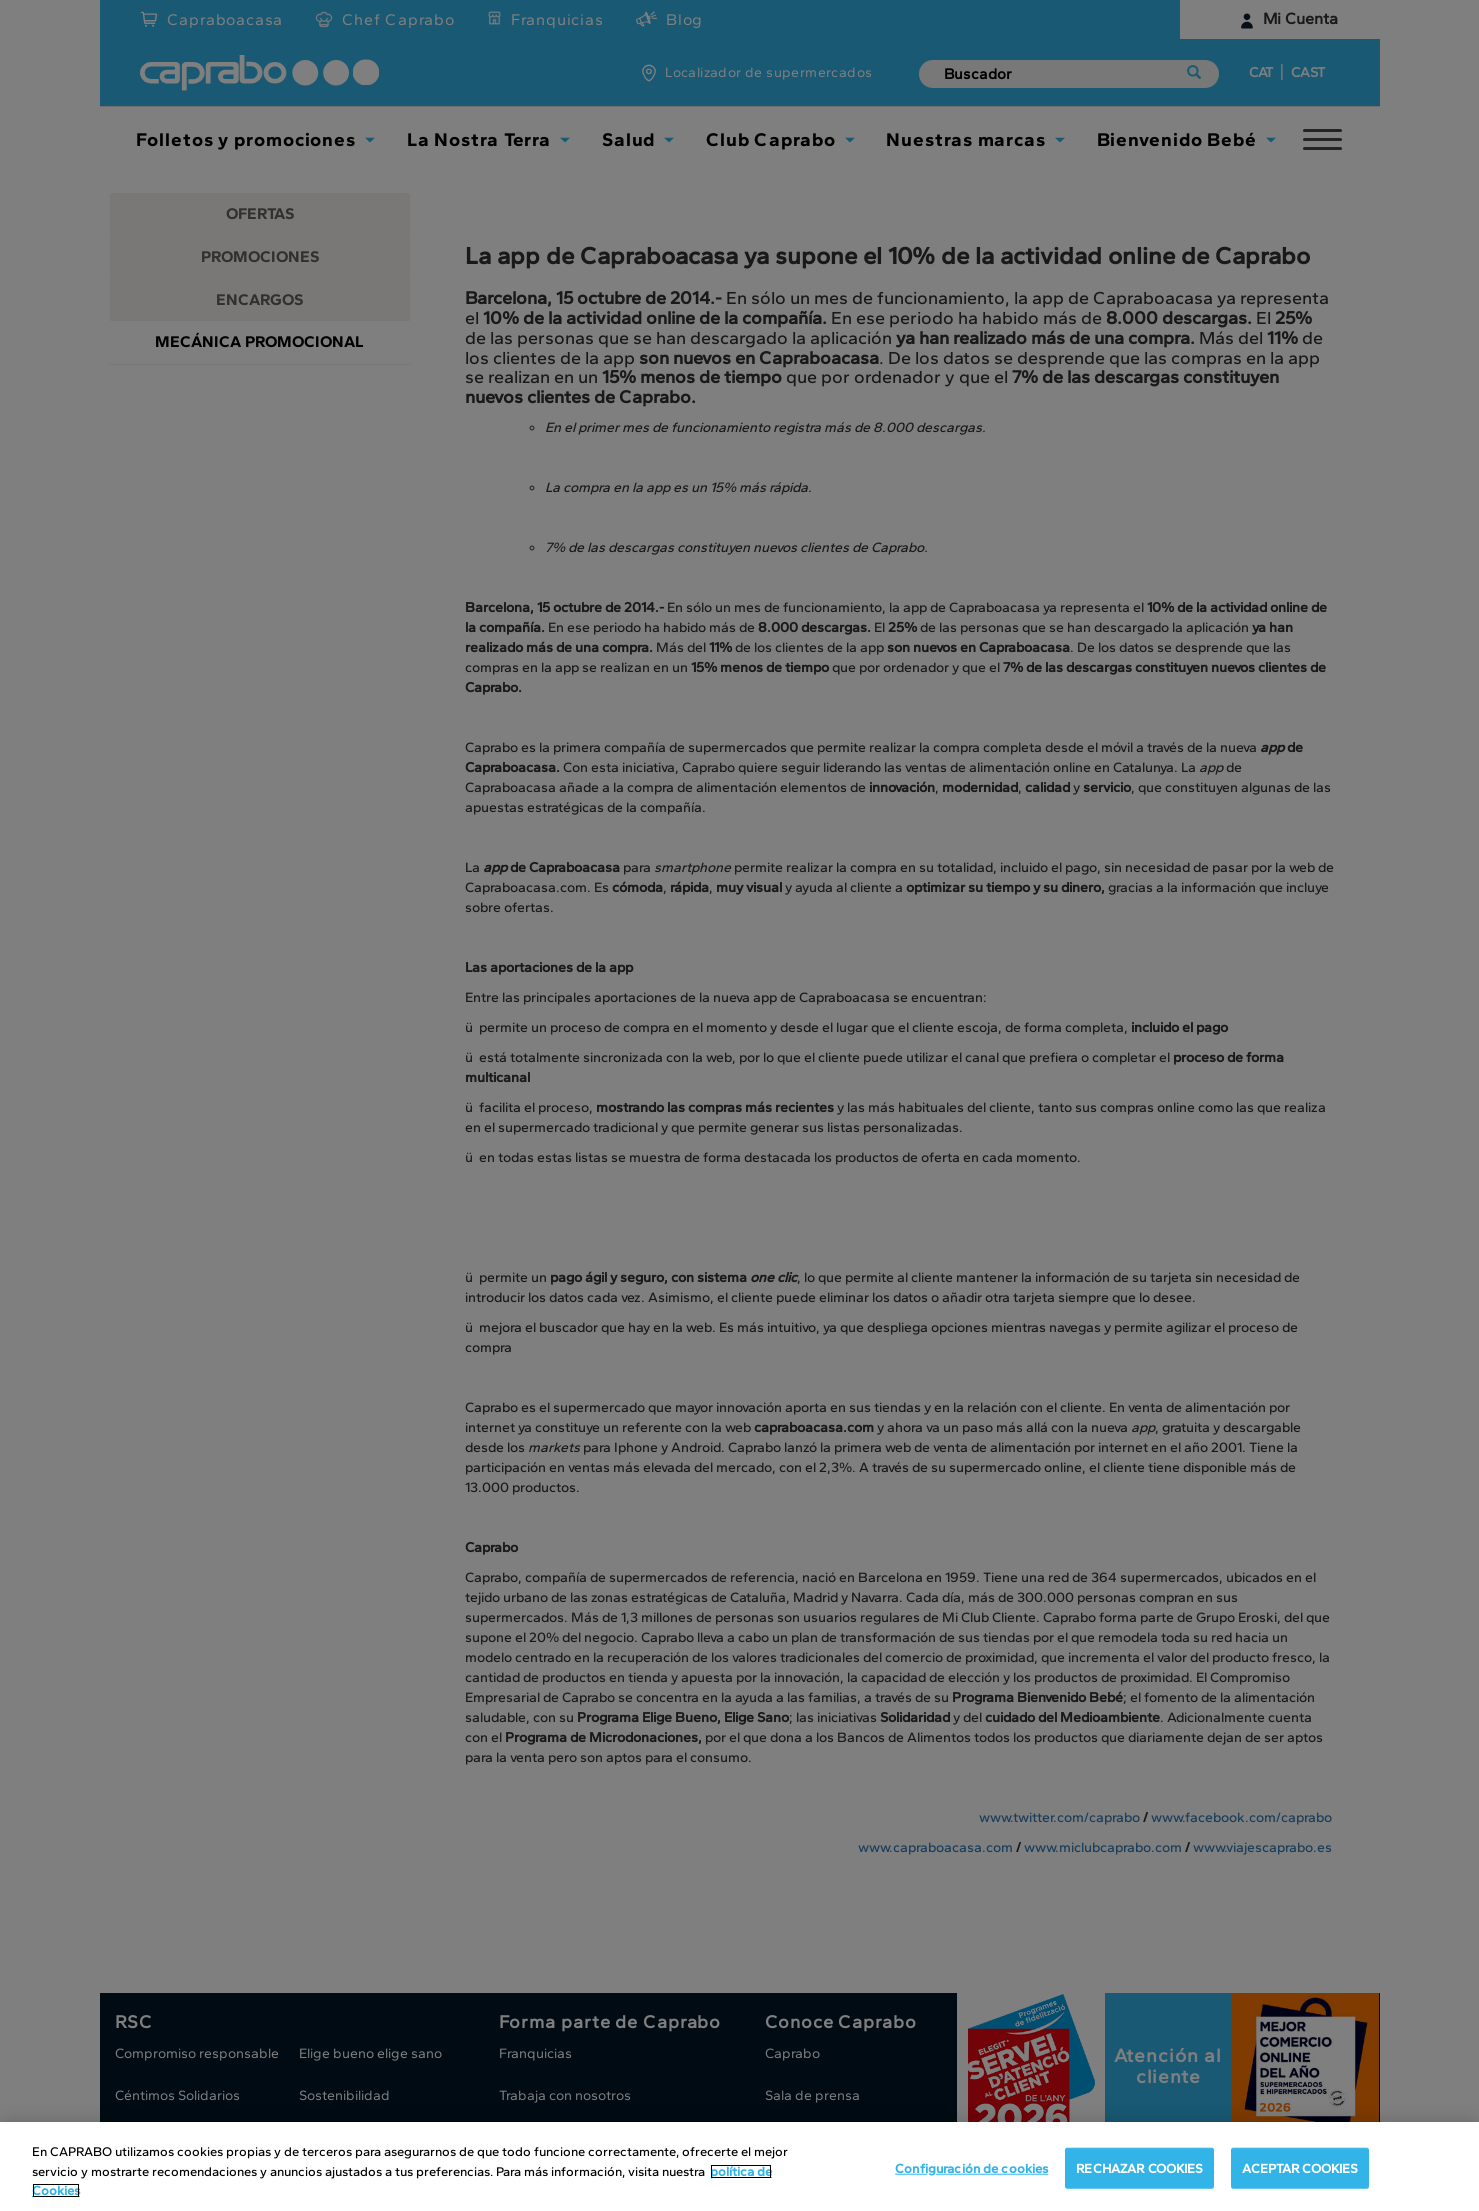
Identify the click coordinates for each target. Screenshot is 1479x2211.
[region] (739, 2166)
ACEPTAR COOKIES (1300, 2167)
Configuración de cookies (971, 2167)
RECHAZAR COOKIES (1139, 2167)
